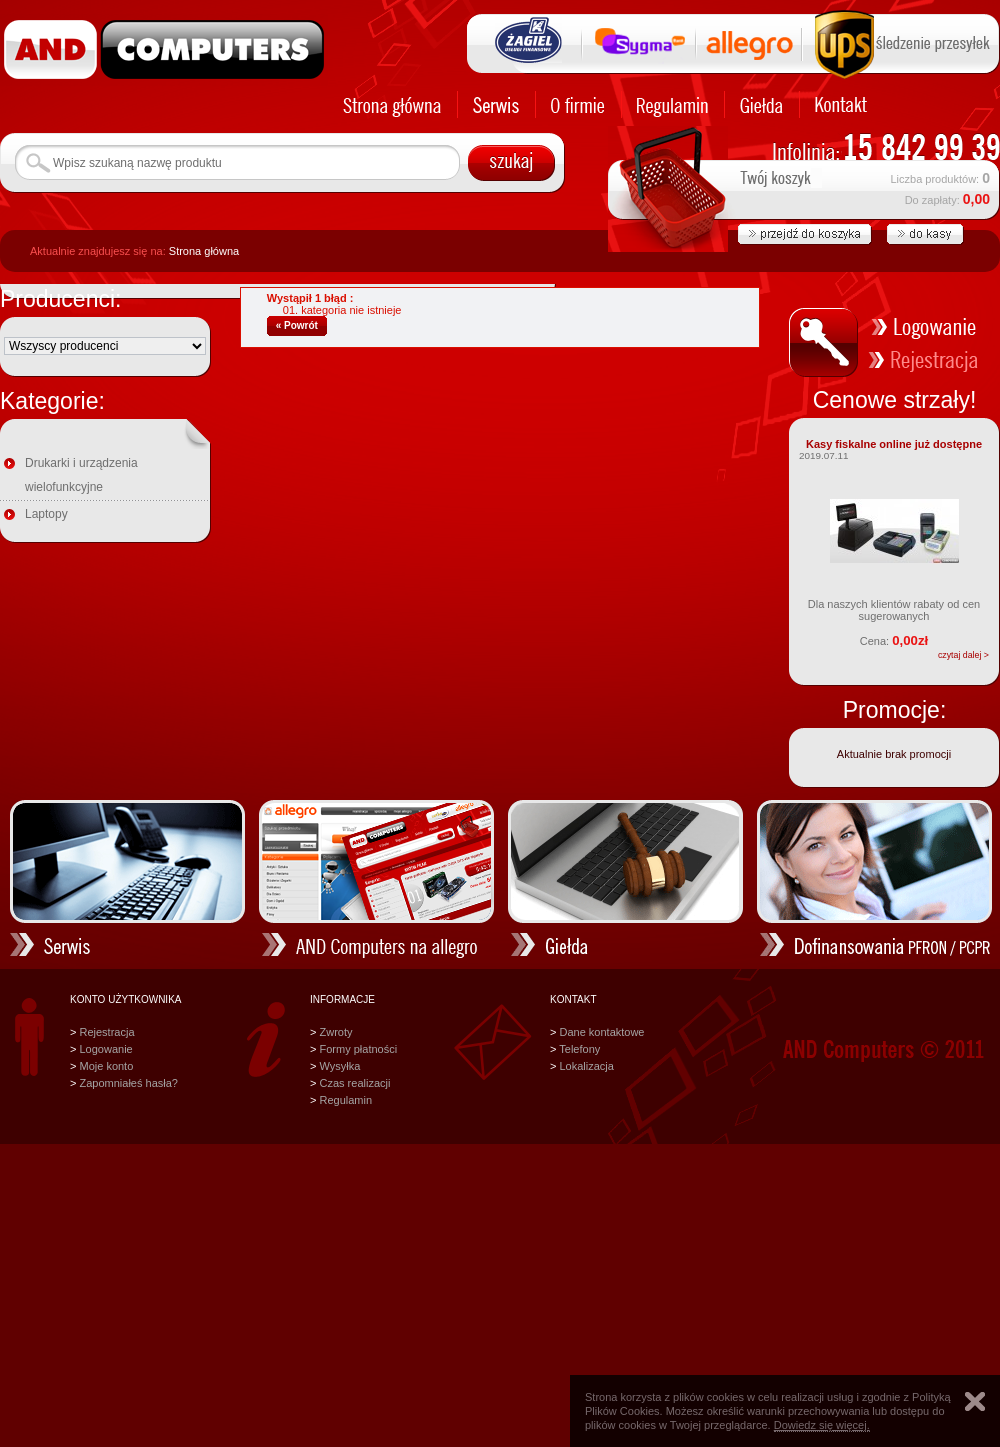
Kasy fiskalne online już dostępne (894, 444)
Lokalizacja (586, 1066)
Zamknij (975, 1401)
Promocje (891, 710)
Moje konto (106, 1066)
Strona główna (204, 251)
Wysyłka (339, 1066)
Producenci (57, 299)
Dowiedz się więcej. (822, 1425)
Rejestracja (106, 1032)
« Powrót (297, 325)
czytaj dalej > (963, 655)
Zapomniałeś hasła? (128, 1083)
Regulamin (345, 1100)
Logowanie (105, 1049)
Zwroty (335, 1032)
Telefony (579, 1049)
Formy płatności (358, 1049)
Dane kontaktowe (601, 1032)
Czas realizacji (354, 1083)
